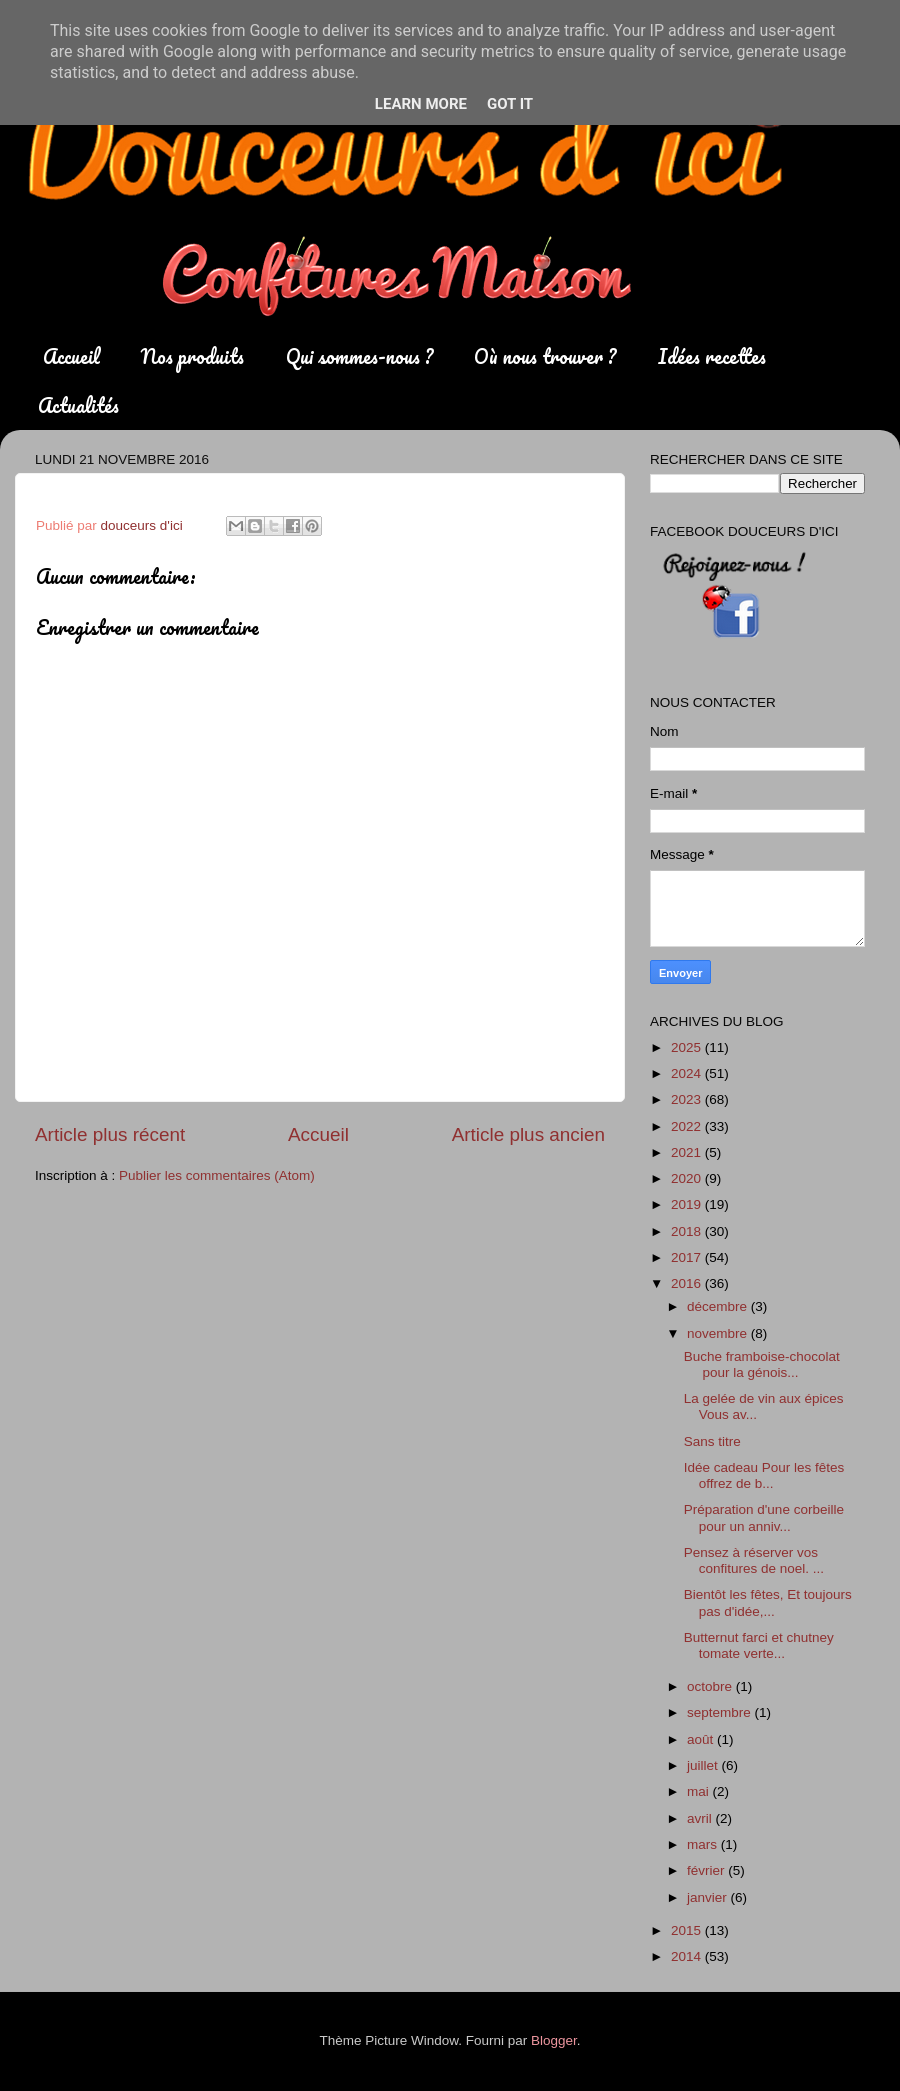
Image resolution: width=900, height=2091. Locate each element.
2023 (688, 1099)
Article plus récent (110, 1134)
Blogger (554, 2040)
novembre (719, 1333)
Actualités (78, 405)
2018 (688, 1231)
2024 (688, 1073)
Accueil (71, 356)
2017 (688, 1257)
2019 (688, 1204)
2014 (688, 1956)
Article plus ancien (528, 1134)
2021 (688, 1152)
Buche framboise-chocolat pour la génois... (762, 1364)
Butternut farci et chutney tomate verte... (759, 1645)
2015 (688, 1930)
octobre (711, 1686)
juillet (704, 1765)
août (702, 1739)
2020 (688, 1178)
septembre (721, 1712)
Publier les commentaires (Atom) (217, 1175)
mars (704, 1844)
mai (700, 1791)
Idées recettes (712, 356)
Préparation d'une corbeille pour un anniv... (764, 1517)
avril (701, 1818)
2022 (688, 1126)
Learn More (421, 104)
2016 (688, 1283)
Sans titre (712, 1441)
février (707, 1870)
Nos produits (192, 356)
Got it (510, 104)
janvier (709, 1897)
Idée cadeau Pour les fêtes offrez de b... (764, 1475)
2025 (688, 1047)
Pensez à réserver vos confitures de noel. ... (754, 1560)
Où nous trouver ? (545, 356)
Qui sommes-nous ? (359, 356)
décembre (719, 1306)
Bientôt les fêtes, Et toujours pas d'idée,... (768, 1602)
